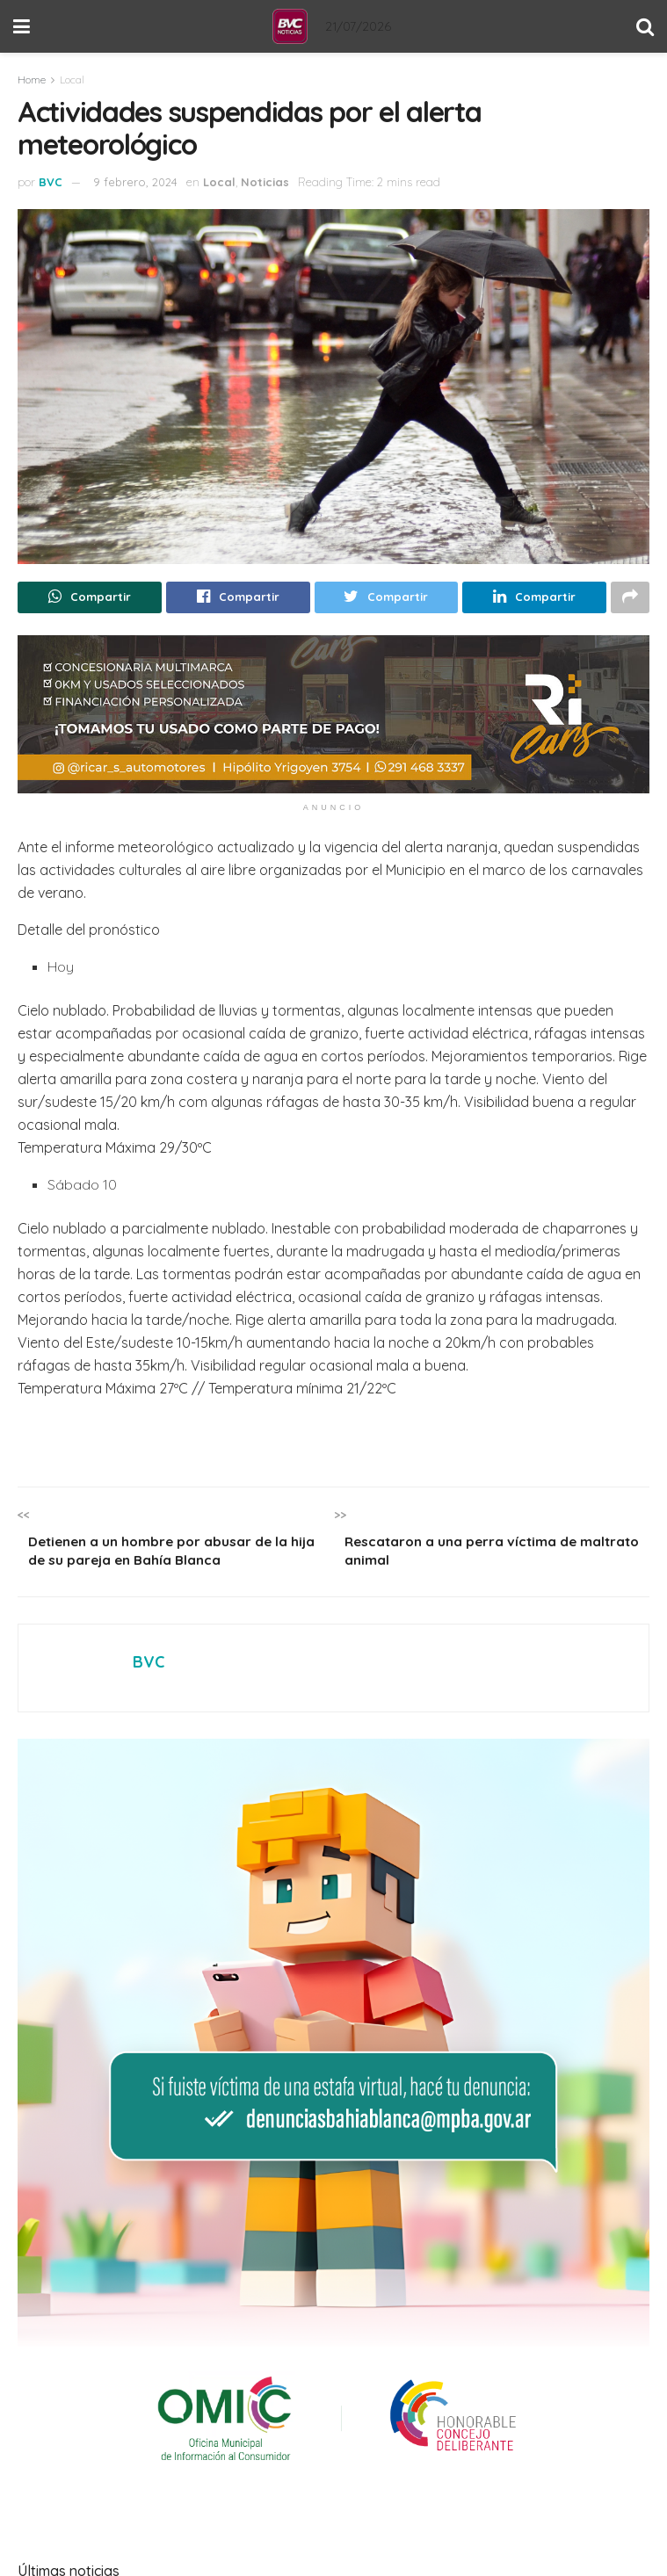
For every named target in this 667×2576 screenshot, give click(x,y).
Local (72, 79)
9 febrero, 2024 (135, 182)
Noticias (265, 182)
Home (32, 79)
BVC (50, 182)
